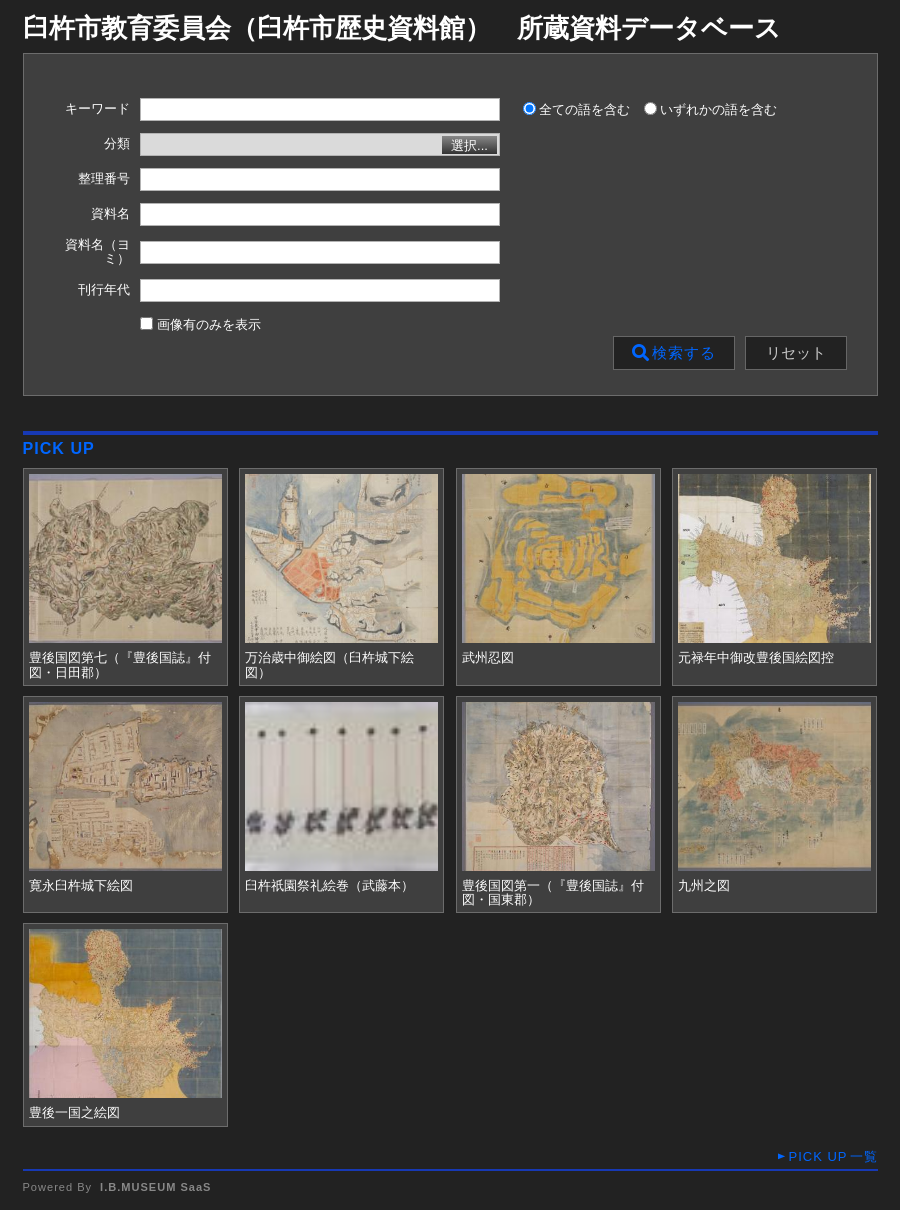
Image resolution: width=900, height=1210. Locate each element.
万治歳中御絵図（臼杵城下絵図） (329, 665)
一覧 (832, 1156)
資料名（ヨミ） (97, 252)
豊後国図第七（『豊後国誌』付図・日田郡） (120, 665)
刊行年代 (104, 290)
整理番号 (104, 179)
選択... (469, 145)
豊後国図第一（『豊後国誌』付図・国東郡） (553, 893)
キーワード (97, 109)
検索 (674, 353)
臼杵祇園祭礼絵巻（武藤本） (329, 886)
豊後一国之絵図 (74, 1113)
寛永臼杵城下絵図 (81, 886)
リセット (796, 353)
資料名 (110, 214)
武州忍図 (488, 658)
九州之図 (704, 886)
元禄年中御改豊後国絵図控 (756, 658)
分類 (117, 144)
